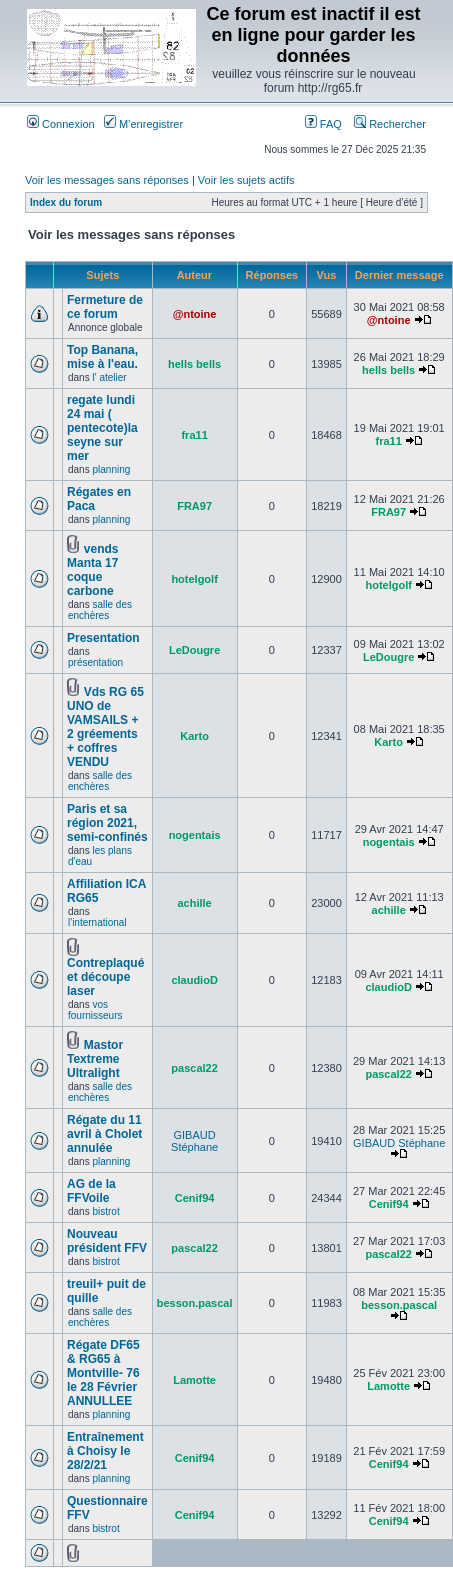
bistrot (105, 1211)
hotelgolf (194, 579)
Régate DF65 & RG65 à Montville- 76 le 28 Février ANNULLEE (103, 1373)
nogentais (195, 835)
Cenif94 (195, 1198)
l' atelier (109, 377)
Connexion (61, 124)
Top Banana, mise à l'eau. (102, 357)
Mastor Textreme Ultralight (95, 1059)
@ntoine (195, 314)
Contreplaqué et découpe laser (105, 977)
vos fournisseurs (95, 1010)
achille (194, 903)
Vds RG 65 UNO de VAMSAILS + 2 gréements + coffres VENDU (105, 727)
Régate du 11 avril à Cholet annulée (104, 1134)
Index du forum (66, 202)
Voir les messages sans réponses (107, 180)
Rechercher (390, 124)
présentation (95, 662)
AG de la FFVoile (91, 1191)
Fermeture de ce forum (105, 307)
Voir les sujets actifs (246, 180)
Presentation (103, 638)
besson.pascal (195, 1303)
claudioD (194, 980)
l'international (97, 922)
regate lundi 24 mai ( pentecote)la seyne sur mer (102, 428)
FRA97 (194, 506)
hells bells (194, 364)
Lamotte (194, 1380)
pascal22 (194, 1068)
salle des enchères (100, 610)
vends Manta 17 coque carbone (92, 570)
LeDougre (194, 650)
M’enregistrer (143, 124)
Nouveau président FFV (107, 1241)
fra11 (194, 435)
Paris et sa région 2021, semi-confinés (107, 823)
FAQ (323, 124)
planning (111, 469)
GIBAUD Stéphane (194, 1141)
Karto (194, 736)
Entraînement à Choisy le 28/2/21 (105, 1451)
